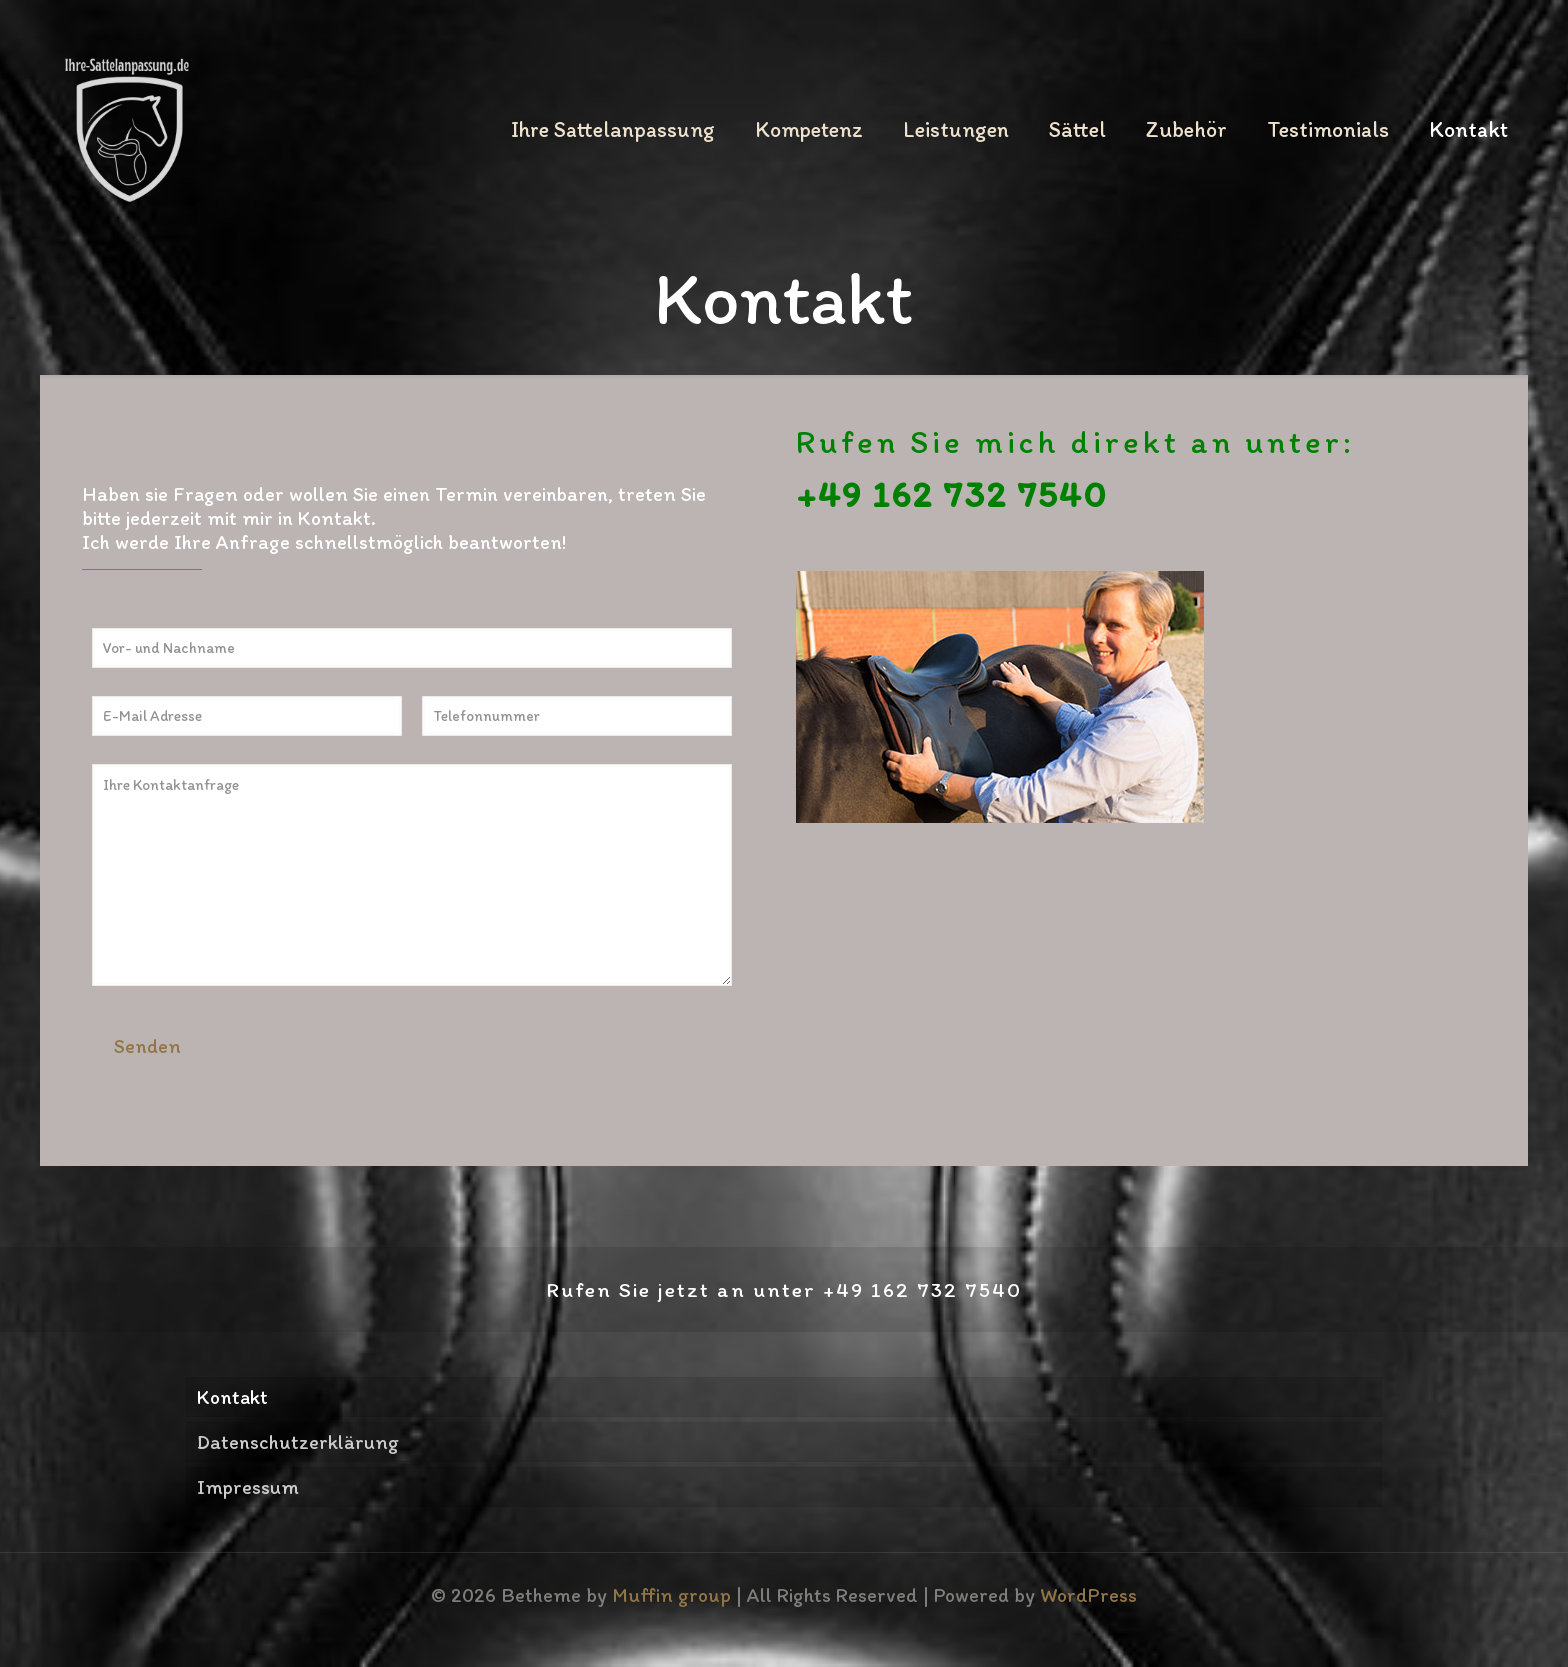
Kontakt (232, 1397)
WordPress (1088, 1595)
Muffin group (671, 1595)
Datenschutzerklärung (298, 1442)
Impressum (248, 1487)
